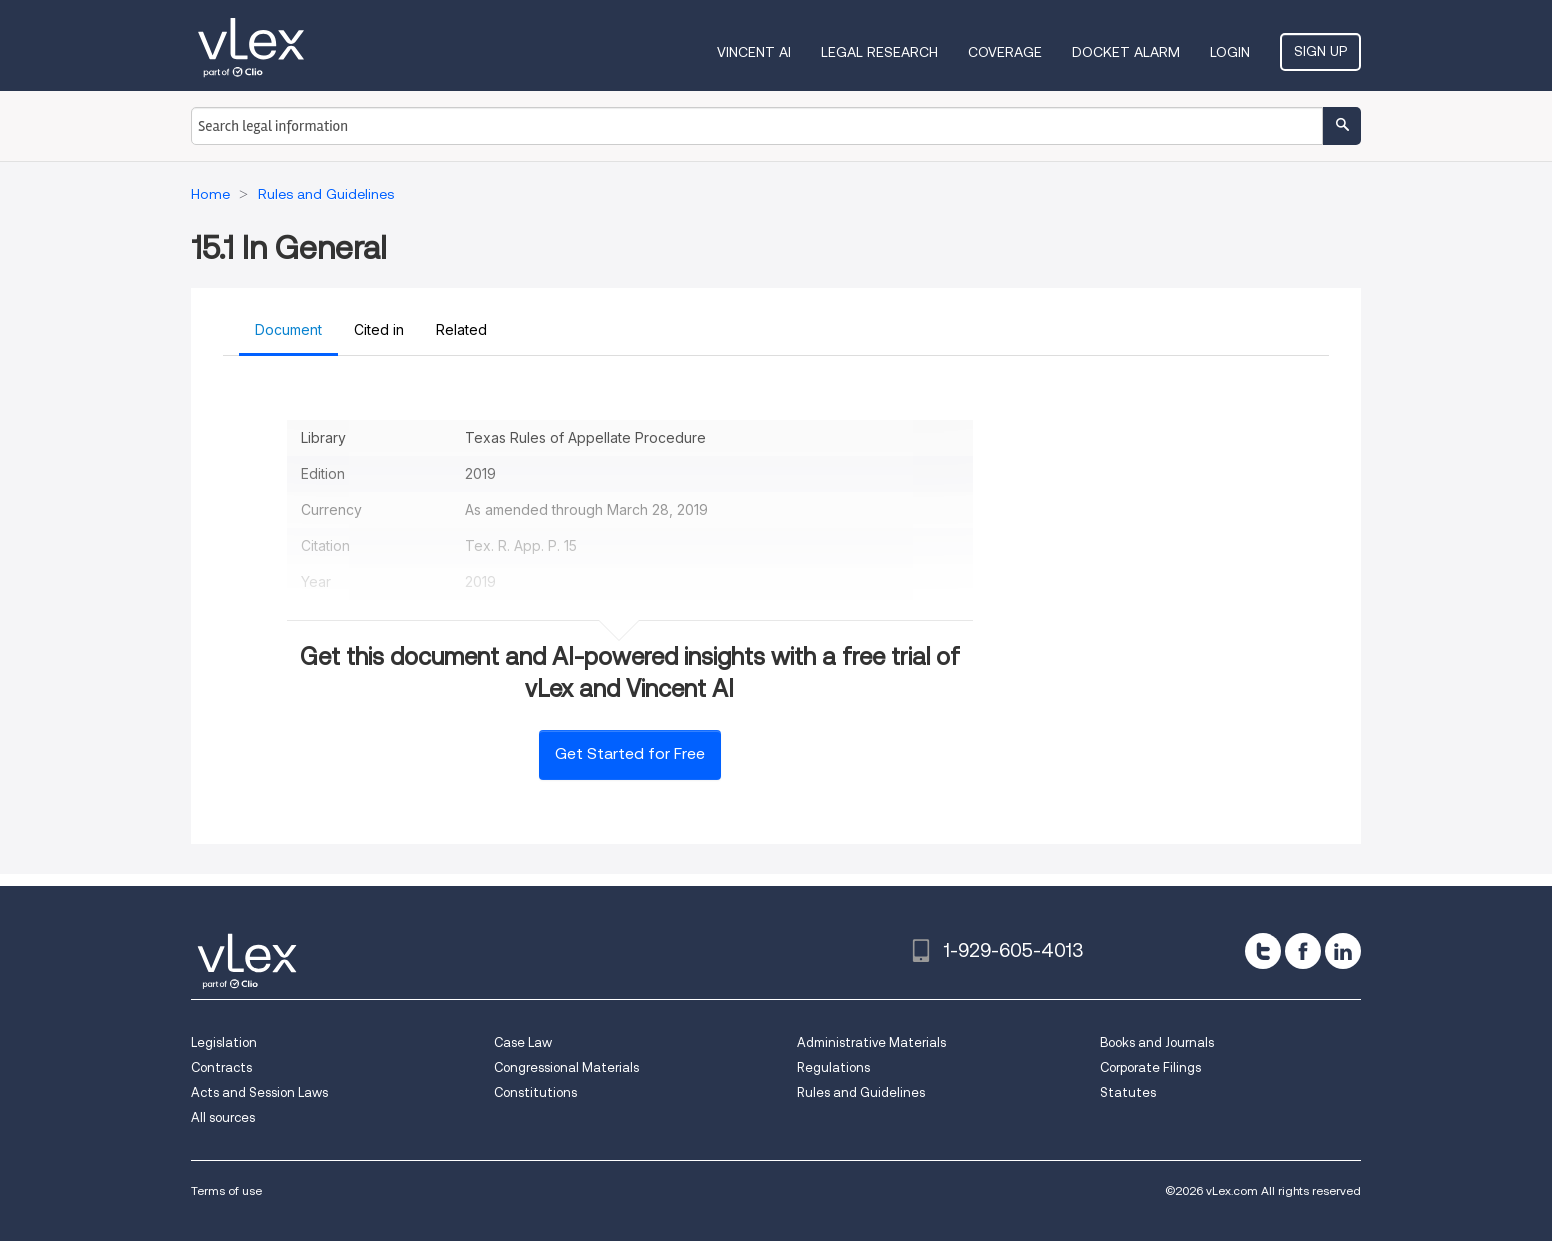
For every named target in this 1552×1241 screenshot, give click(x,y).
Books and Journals (1157, 1042)
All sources (223, 1117)
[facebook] (1303, 951)
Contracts (221, 1067)
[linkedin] (1343, 951)
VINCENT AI (754, 52)
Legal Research (879, 52)
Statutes (1128, 1092)
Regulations (833, 1067)
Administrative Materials (871, 1042)
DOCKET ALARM (1126, 52)
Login (1230, 52)
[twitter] (1263, 951)
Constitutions (535, 1092)
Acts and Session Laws (259, 1092)
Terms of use (226, 1190)
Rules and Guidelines (861, 1092)
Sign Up (1320, 51)
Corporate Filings (1150, 1067)
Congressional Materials (566, 1067)
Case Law (523, 1042)
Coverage (1005, 52)
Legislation (224, 1042)
